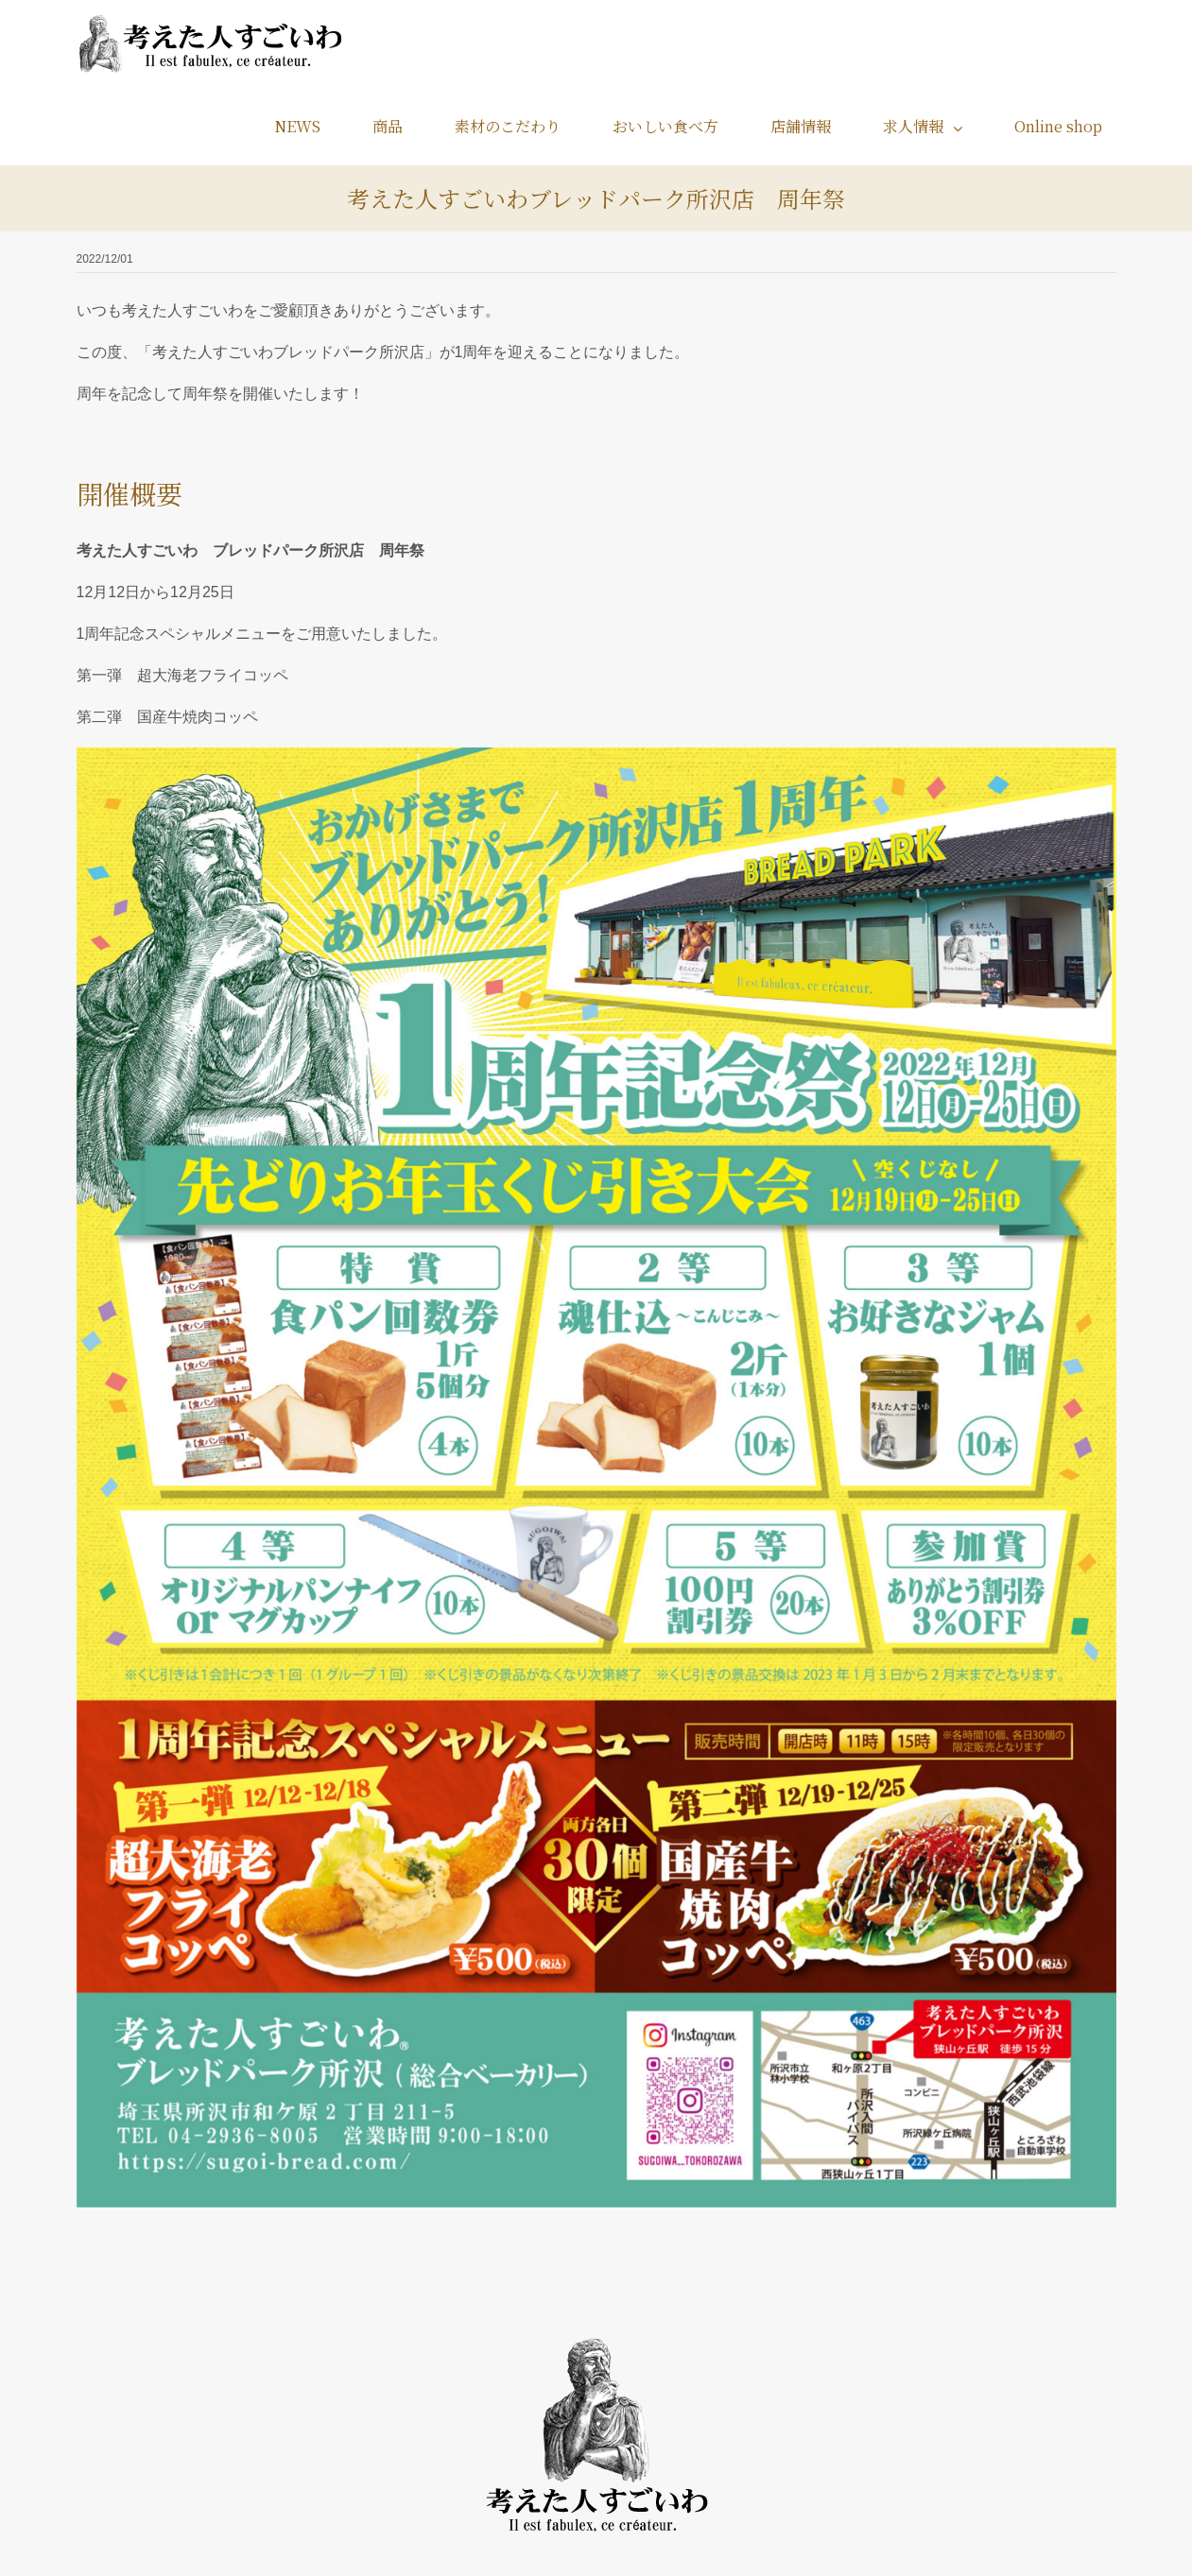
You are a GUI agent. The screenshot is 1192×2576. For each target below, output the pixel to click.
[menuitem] (309, 126)
